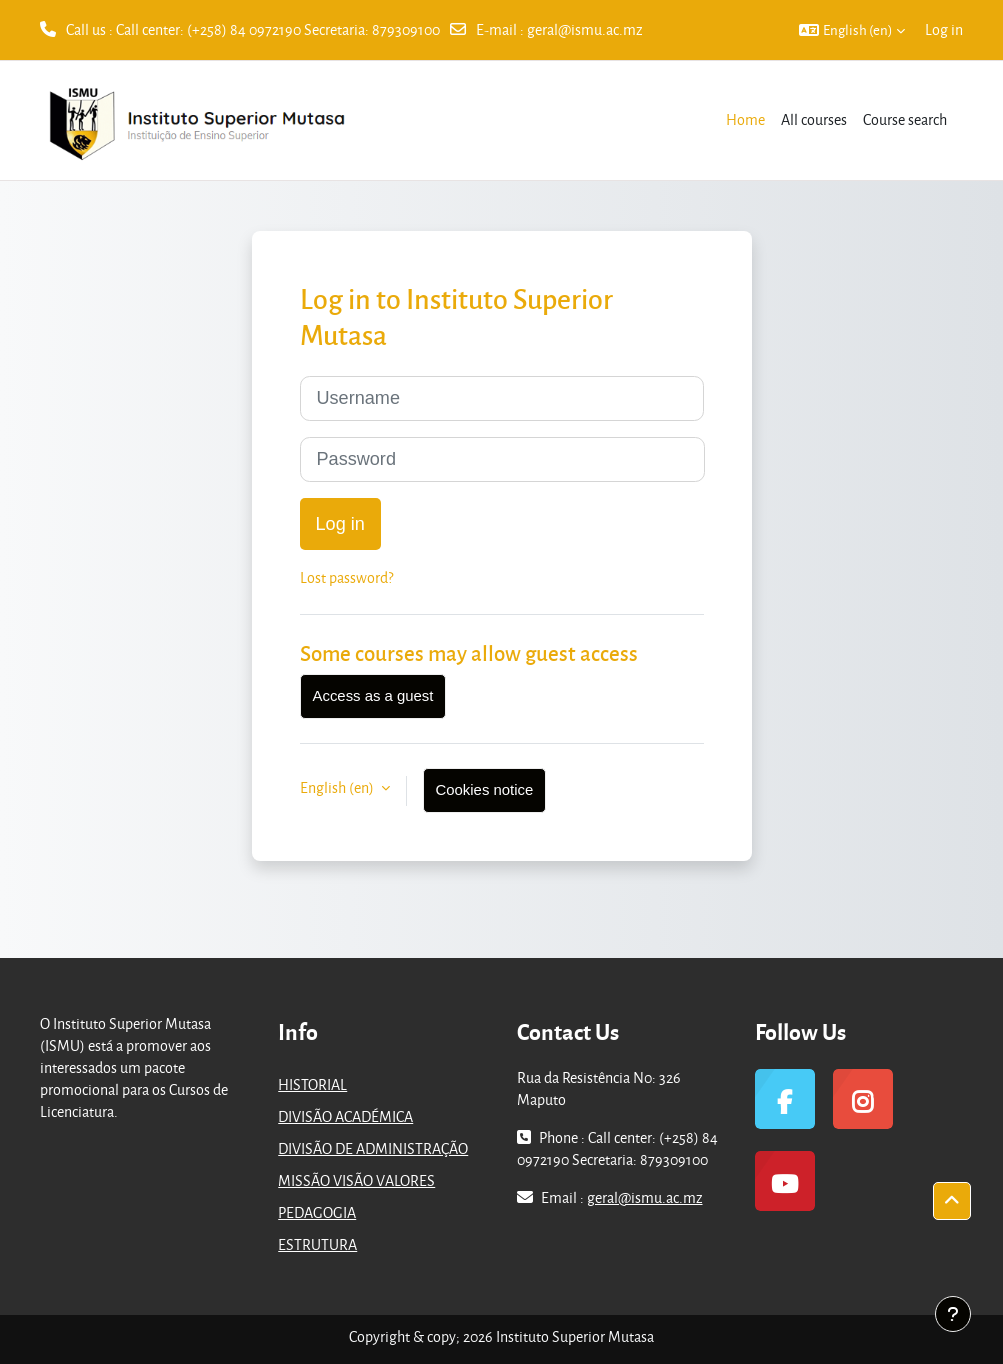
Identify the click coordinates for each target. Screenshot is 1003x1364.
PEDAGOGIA (317, 1212)
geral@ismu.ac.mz (585, 29)
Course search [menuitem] (905, 119)
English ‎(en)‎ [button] (338, 787)
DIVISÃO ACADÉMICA (345, 1116)
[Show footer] (953, 1314)
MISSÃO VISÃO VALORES (356, 1180)
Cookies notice (485, 790)
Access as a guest (373, 696)
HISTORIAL (312, 1084)
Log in (944, 29)
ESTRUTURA (317, 1244)
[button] (852, 30)
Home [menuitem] (745, 119)
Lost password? (346, 577)
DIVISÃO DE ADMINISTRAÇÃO (373, 1148)
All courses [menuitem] (814, 119)
